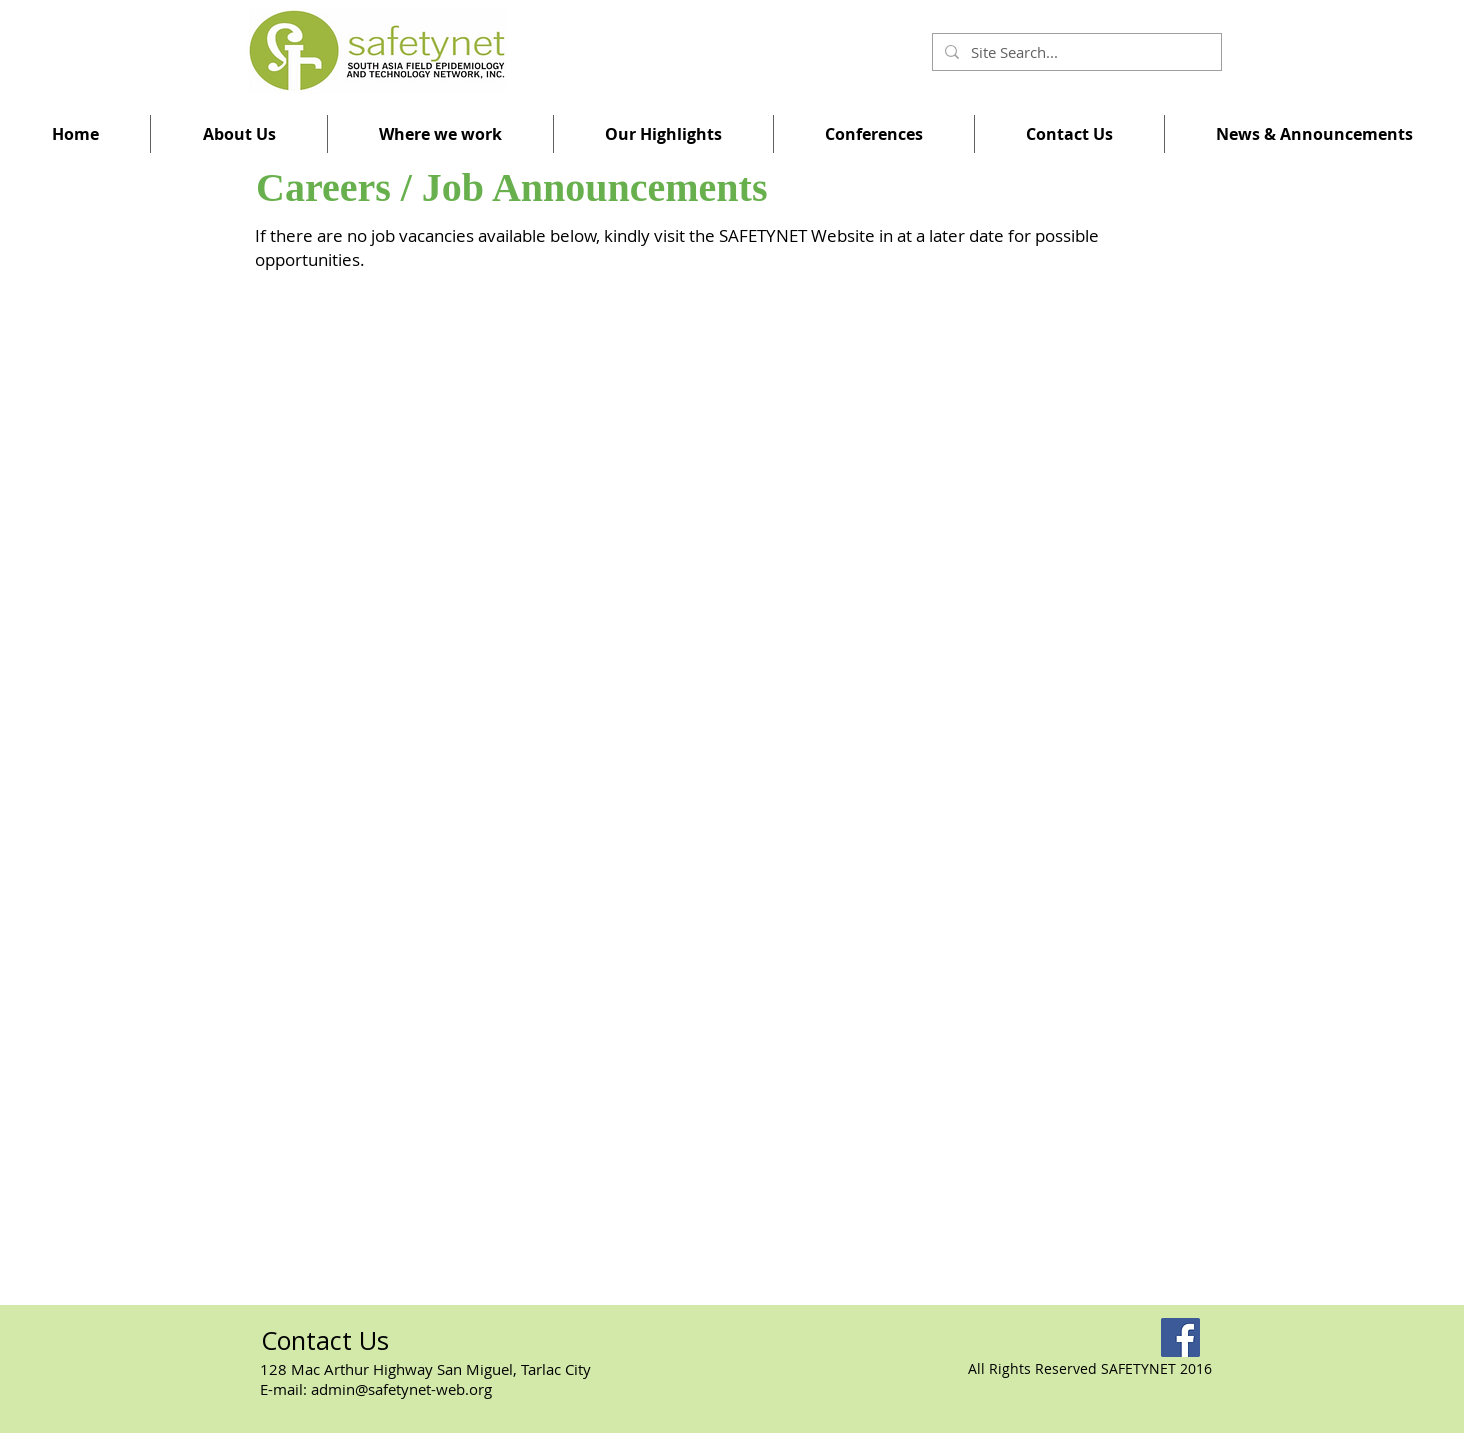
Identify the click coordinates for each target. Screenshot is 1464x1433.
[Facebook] (1180, 1337)
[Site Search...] (1075, 52)
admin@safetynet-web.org (401, 1389)
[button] (239, 134)
